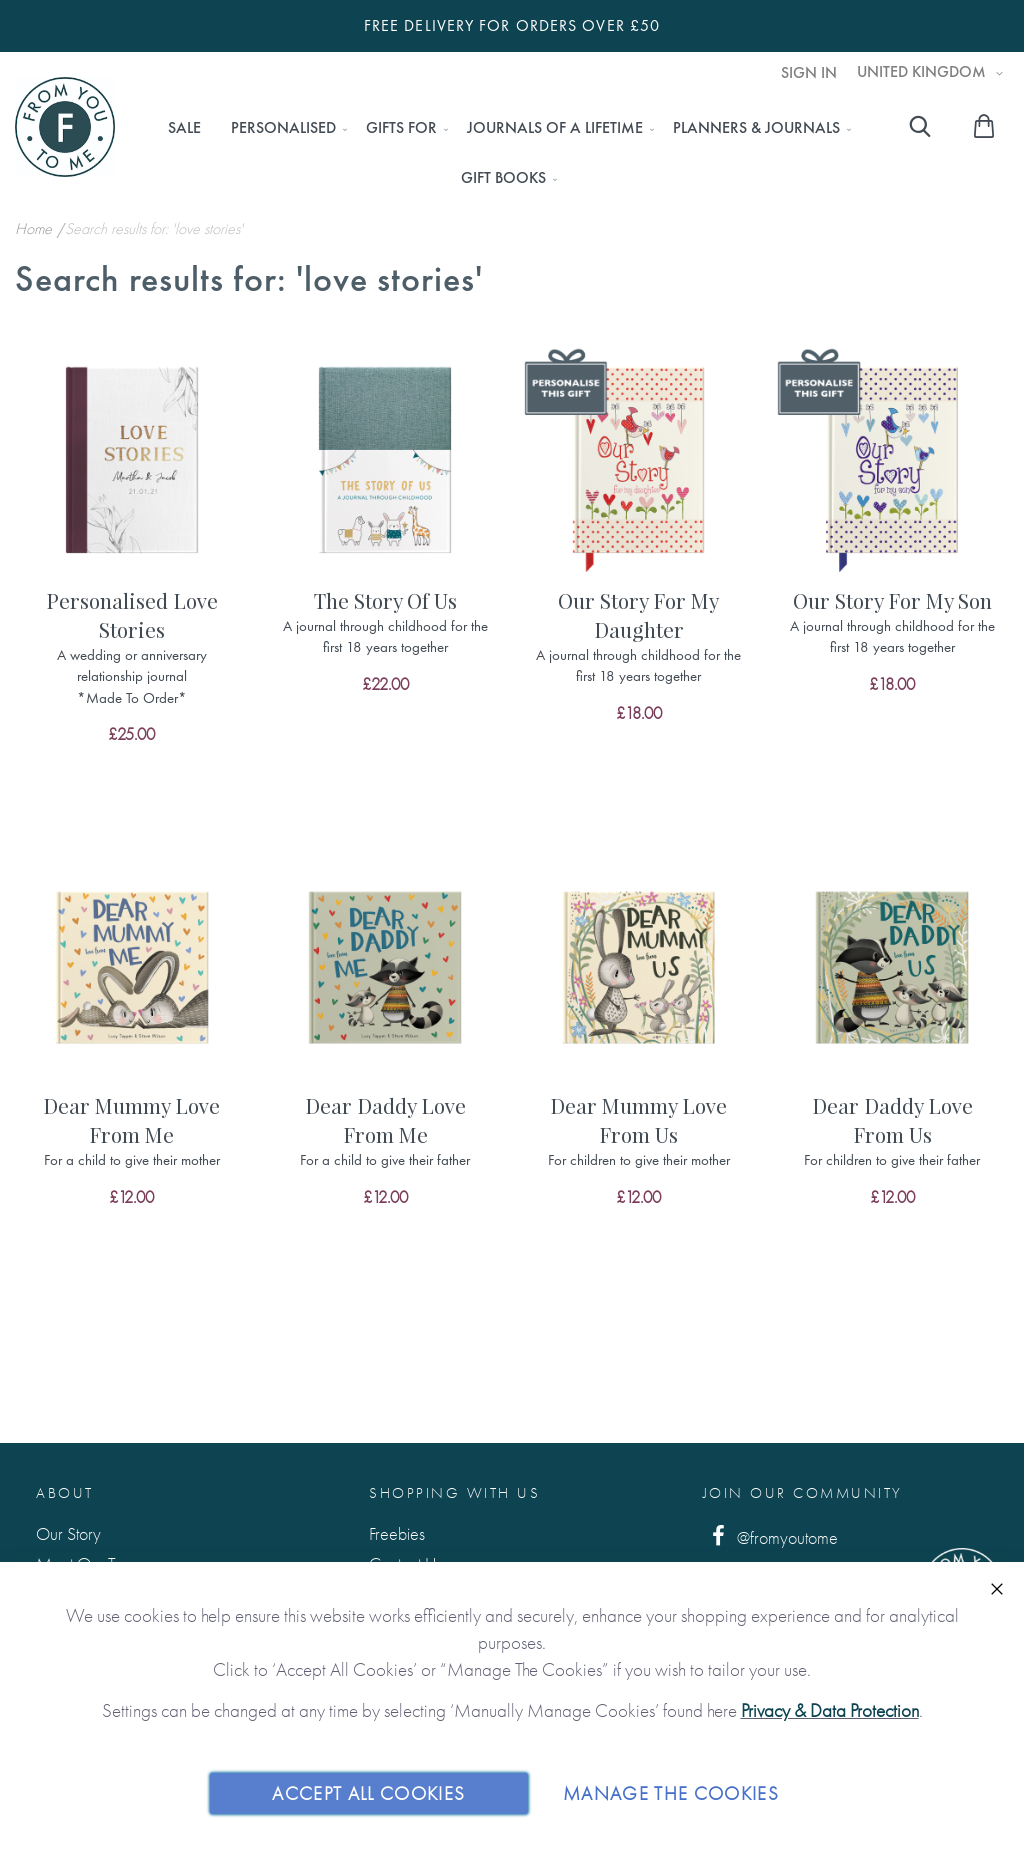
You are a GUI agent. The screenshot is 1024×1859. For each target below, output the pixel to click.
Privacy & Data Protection (830, 1710)
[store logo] (65, 127)
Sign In (809, 73)
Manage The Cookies (671, 1792)
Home (35, 228)
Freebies (397, 1533)
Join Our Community (803, 1493)
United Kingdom (923, 72)
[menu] (503, 153)
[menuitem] (184, 128)
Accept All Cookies (368, 1792)
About (65, 1493)
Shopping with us (454, 1493)
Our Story (68, 1533)
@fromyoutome (771, 1536)
